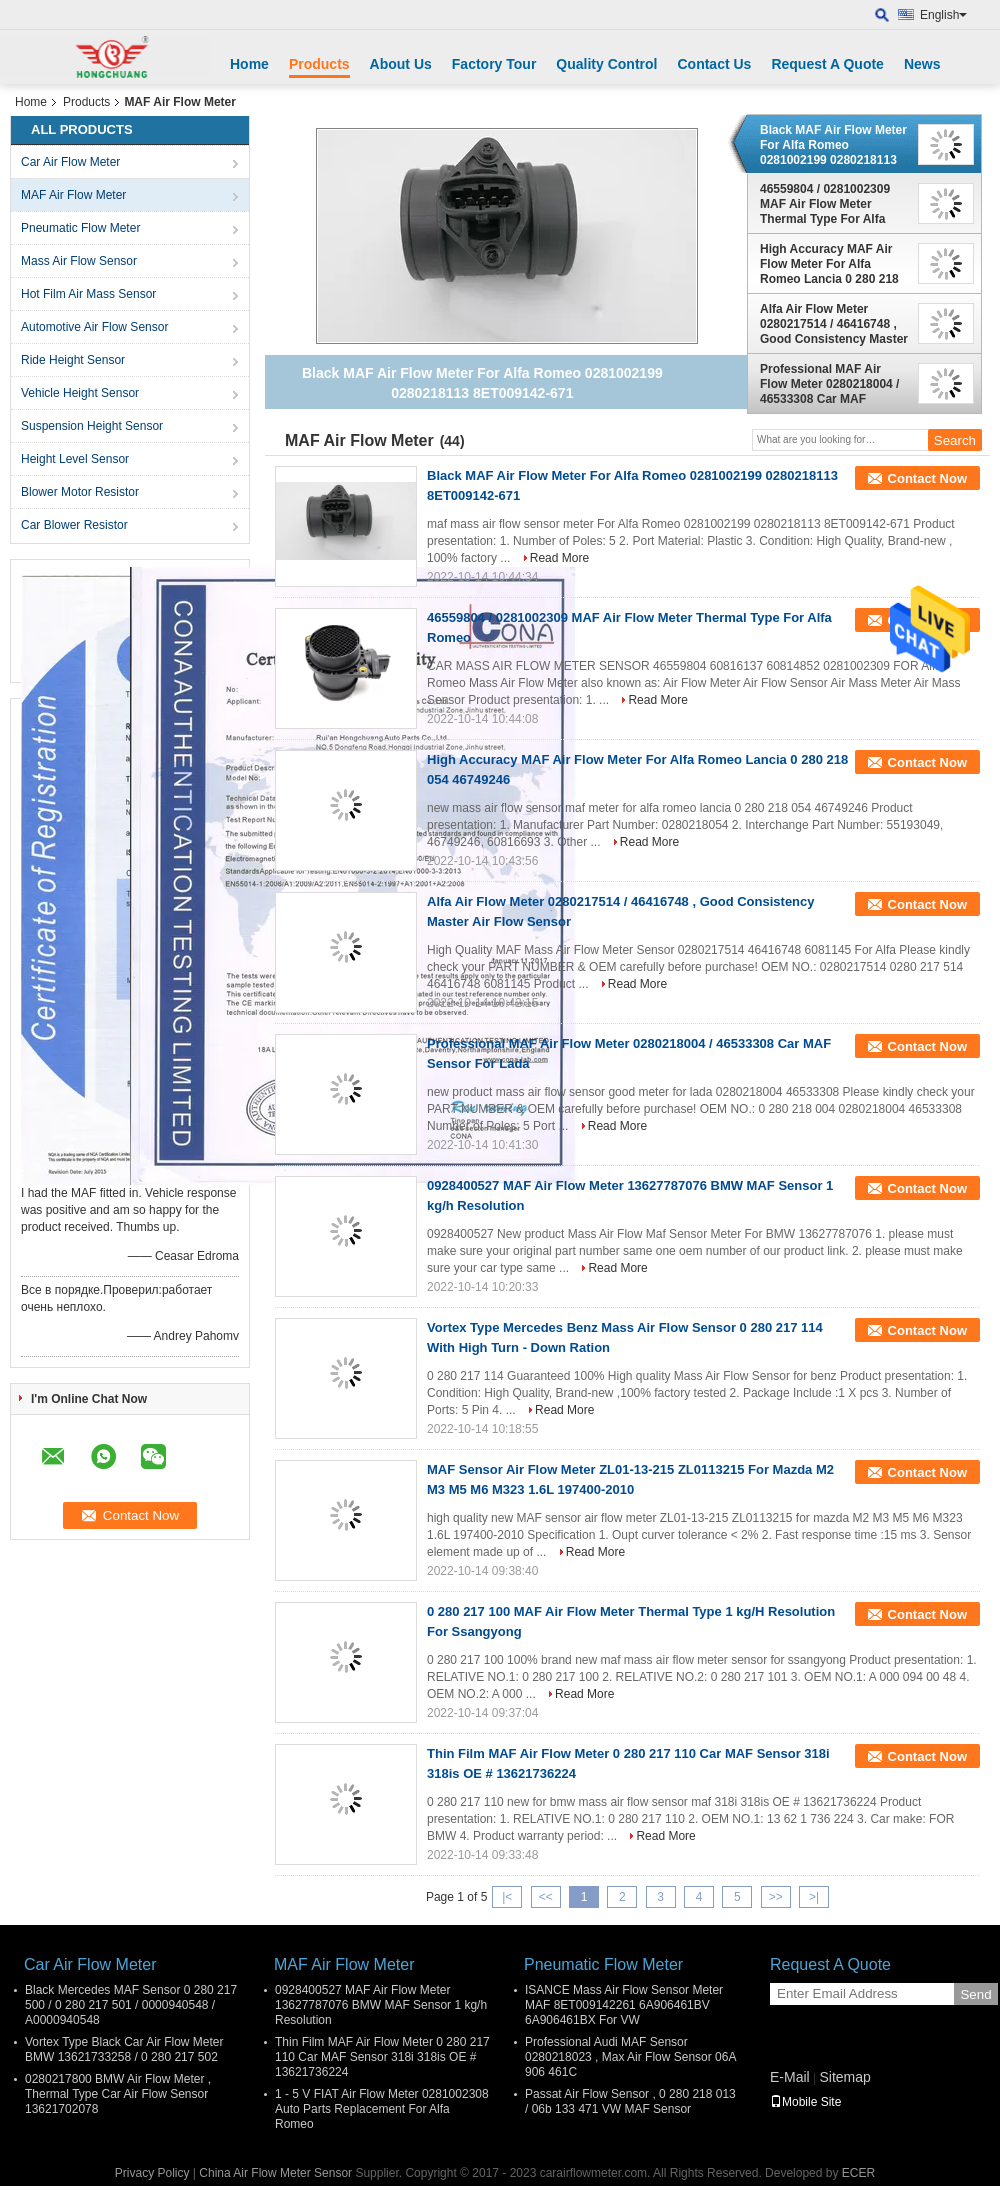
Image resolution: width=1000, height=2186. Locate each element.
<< (546, 1897)
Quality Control (606, 64)
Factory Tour (494, 64)
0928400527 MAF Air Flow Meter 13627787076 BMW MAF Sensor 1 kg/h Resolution (381, 2005)
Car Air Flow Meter (70, 162)
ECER (858, 2173)
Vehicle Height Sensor (80, 393)
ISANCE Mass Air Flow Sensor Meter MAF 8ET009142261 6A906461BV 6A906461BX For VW (624, 2005)
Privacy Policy (152, 2173)
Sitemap (844, 2077)
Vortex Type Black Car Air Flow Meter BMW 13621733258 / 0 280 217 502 (124, 2049)
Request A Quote (827, 64)
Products (319, 64)
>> (776, 1897)
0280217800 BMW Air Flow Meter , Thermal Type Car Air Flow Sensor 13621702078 (118, 2094)
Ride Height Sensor (73, 360)
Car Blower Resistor (74, 525)
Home (249, 64)
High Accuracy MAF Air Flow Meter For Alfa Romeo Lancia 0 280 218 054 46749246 (829, 264)
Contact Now (927, 478)
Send (975, 1994)
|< (507, 1897)
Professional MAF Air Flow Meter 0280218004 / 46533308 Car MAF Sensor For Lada (829, 384)
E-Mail (790, 2077)
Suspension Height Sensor (92, 426)
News (922, 64)
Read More (559, 558)
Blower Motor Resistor (80, 492)
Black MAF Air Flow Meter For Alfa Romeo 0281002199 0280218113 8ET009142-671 (833, 145)
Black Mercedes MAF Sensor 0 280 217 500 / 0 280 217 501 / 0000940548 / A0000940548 (131, 2005)
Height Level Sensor (75, 459)
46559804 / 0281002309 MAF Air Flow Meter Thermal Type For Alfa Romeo (825, 204)
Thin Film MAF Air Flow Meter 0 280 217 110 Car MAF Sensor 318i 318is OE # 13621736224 (382, 2057)
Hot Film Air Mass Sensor (88, 294)
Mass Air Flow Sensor (79, 261)
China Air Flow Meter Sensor (275, 2173)
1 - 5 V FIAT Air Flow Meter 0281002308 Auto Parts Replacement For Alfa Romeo (382, 2109)
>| (814, 1897)
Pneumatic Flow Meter (80, 228)
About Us (401, 64)
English (943, 15)
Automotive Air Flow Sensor (94, 327)
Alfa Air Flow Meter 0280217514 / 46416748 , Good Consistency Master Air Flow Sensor (834, 324)
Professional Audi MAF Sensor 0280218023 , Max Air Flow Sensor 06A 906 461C (630, 2057)
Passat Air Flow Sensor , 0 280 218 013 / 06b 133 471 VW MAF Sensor (630, 2101)
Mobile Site (805, 2102)
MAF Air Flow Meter (73, 195)
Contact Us (714, 64)
